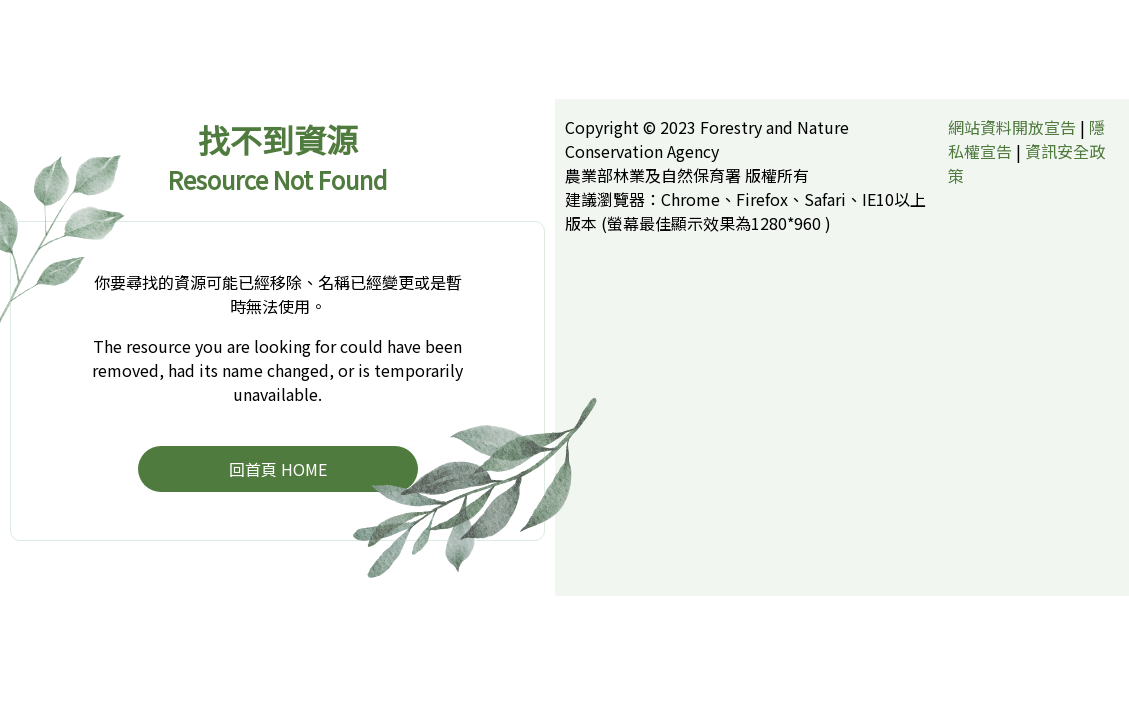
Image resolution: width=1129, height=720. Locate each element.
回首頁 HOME (278, 469)
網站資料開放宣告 (1012, 127)
